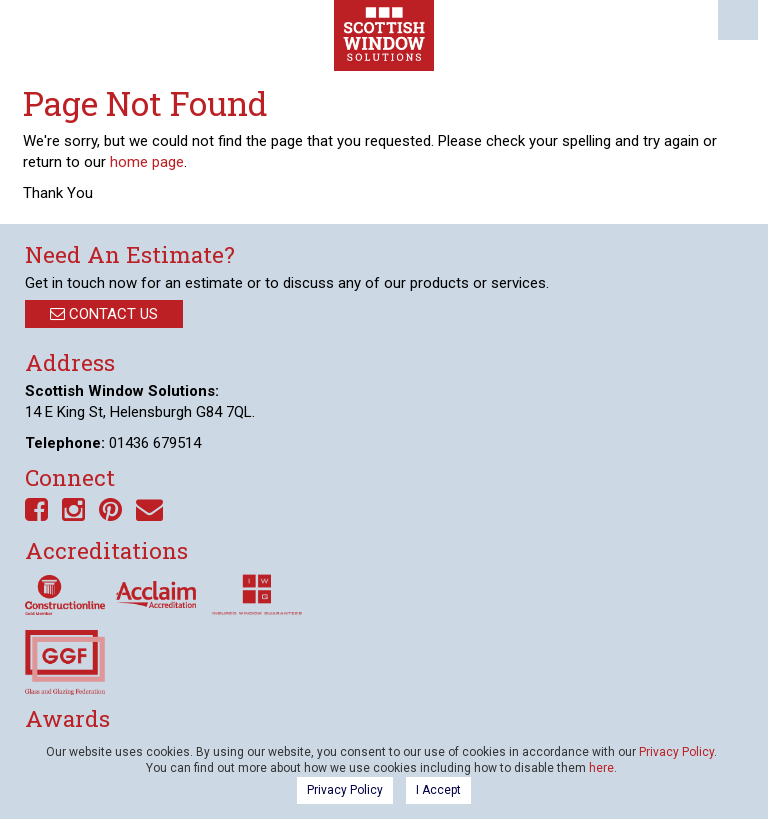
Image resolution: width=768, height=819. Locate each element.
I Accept (438, 790)
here (601, 768)
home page (147, 162)
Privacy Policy (676, 752)
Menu (738, 20)
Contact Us (104, 314)
